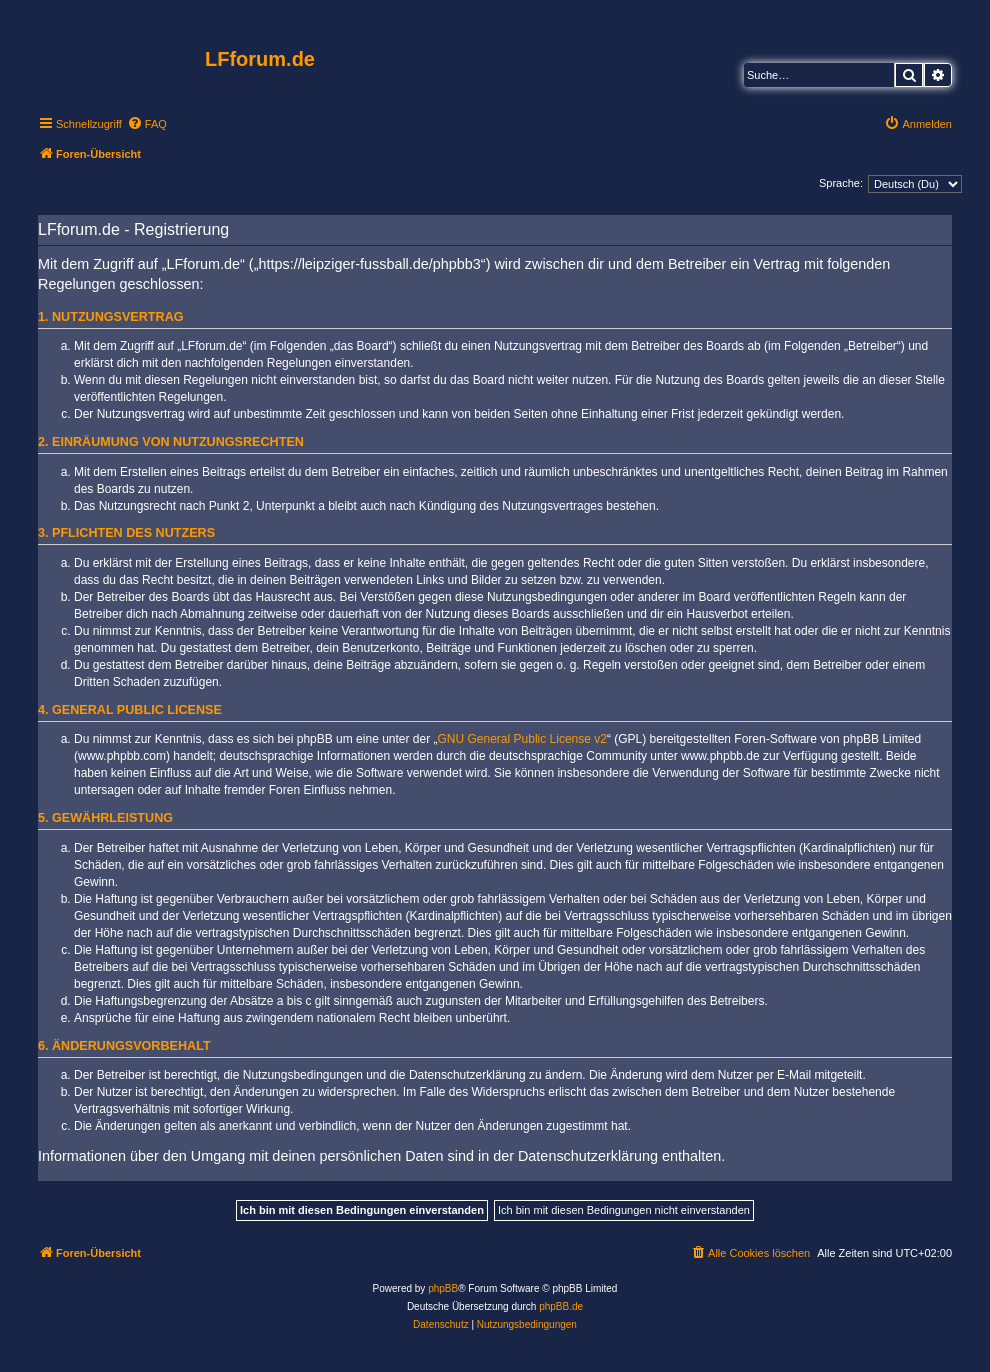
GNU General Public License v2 (522, 739)
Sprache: (841, 183)
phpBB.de (561, 1306)
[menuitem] (147, 124)
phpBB (443, 1288)
